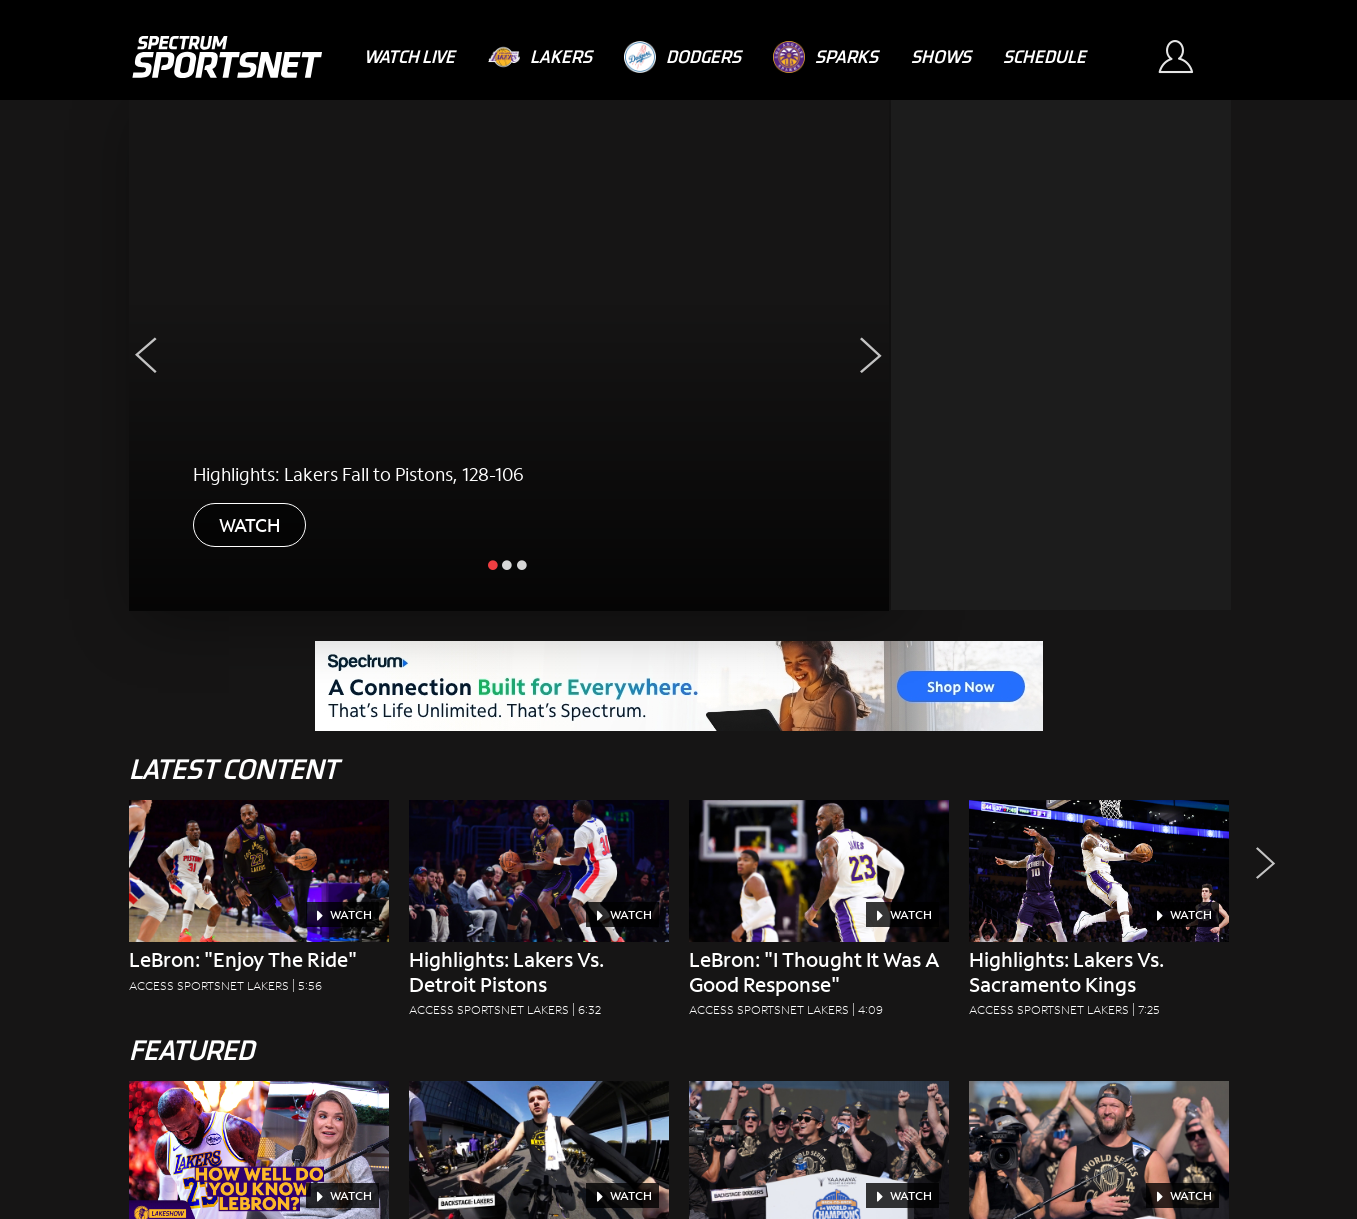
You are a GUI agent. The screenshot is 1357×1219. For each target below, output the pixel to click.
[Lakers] (540, 57)
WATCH (249, 525)
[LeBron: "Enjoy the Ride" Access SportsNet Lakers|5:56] (259, 902)
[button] (1260, 914)
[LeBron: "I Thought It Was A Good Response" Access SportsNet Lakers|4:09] (819, 914)
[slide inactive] (508, 564)
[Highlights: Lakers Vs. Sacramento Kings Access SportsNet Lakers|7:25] (1099, 914)
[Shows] (941, 56)
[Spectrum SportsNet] (226, 57)
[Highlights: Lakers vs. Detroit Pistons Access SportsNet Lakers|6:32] (539, 914)
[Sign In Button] (1185, 57)
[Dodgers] (682, 57)
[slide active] (494, 564)
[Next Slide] (871, 355)
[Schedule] (1044, 56)
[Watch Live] (409, 56)
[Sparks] (825, 57)
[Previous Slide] (146, 355)
